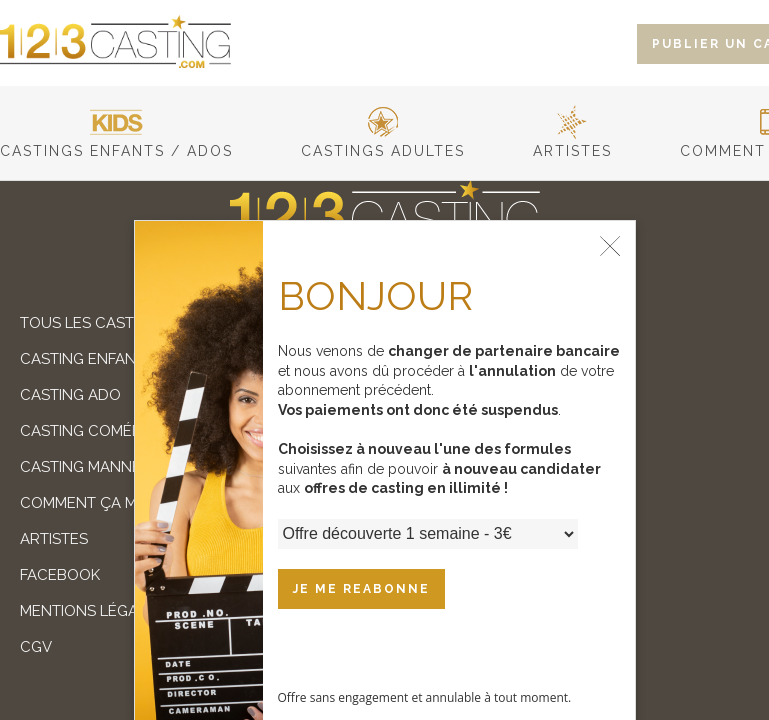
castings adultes (383, 143)
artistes (572, 143)
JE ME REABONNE (361, 589)
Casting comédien (93, 431)
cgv (36, 647)
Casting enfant (82, 359)
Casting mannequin (99, 467)
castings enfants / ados (116, 143)
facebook (60, 575)
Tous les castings (94, 323)
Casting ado (70, 395)
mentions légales (92, 611)
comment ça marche (103, 503)
